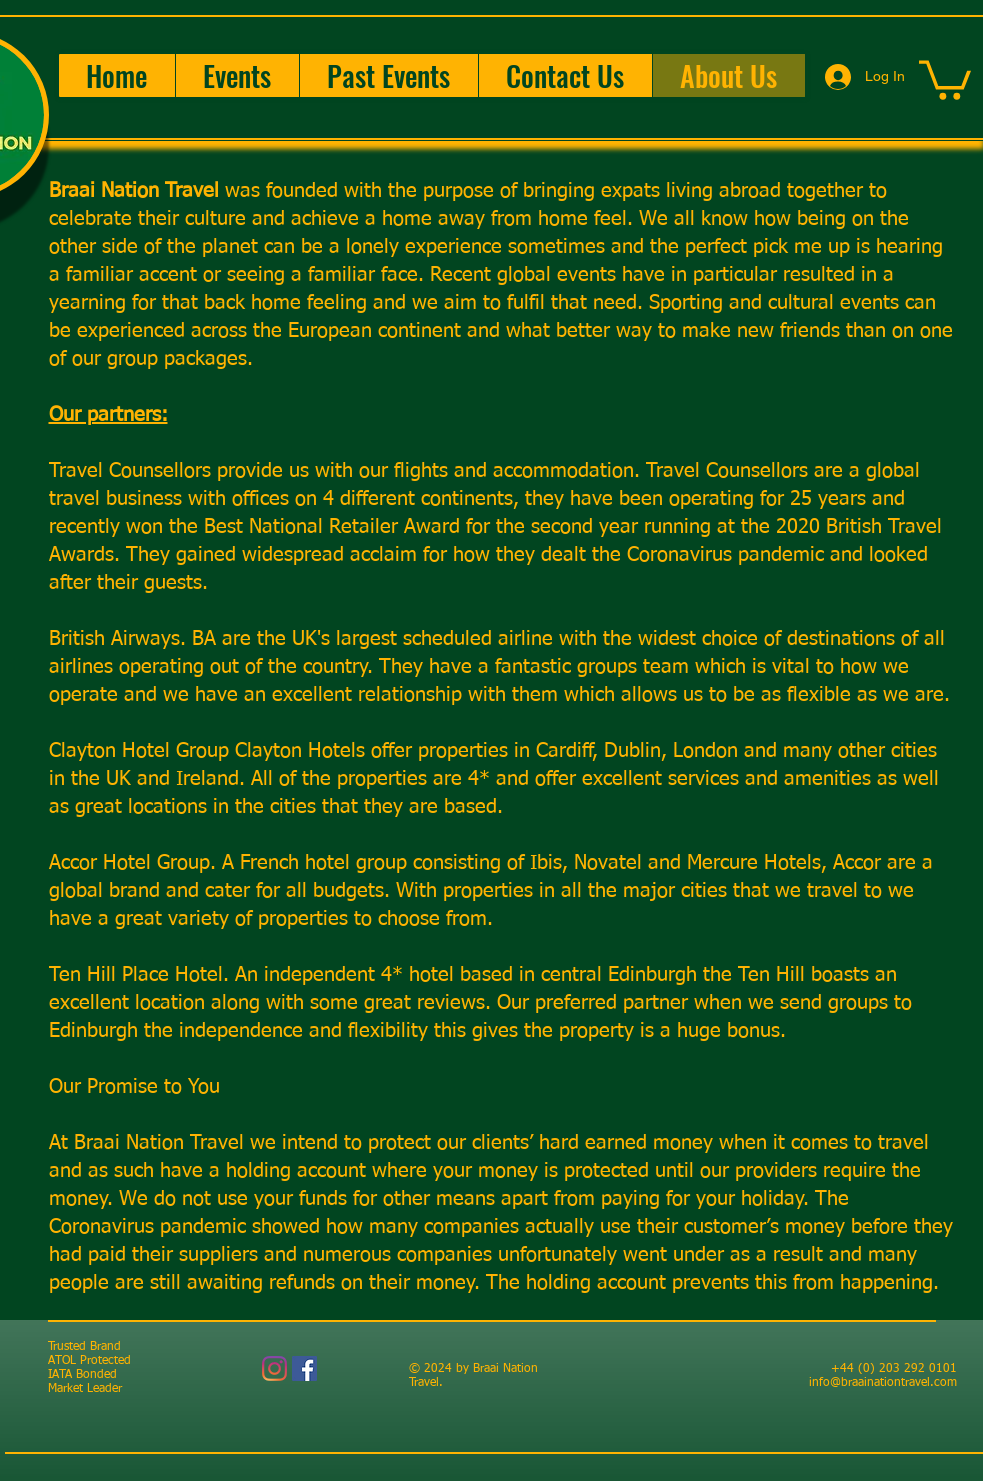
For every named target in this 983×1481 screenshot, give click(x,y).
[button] (237, 75)
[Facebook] (304, 1368)
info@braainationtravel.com (883, 1383)
